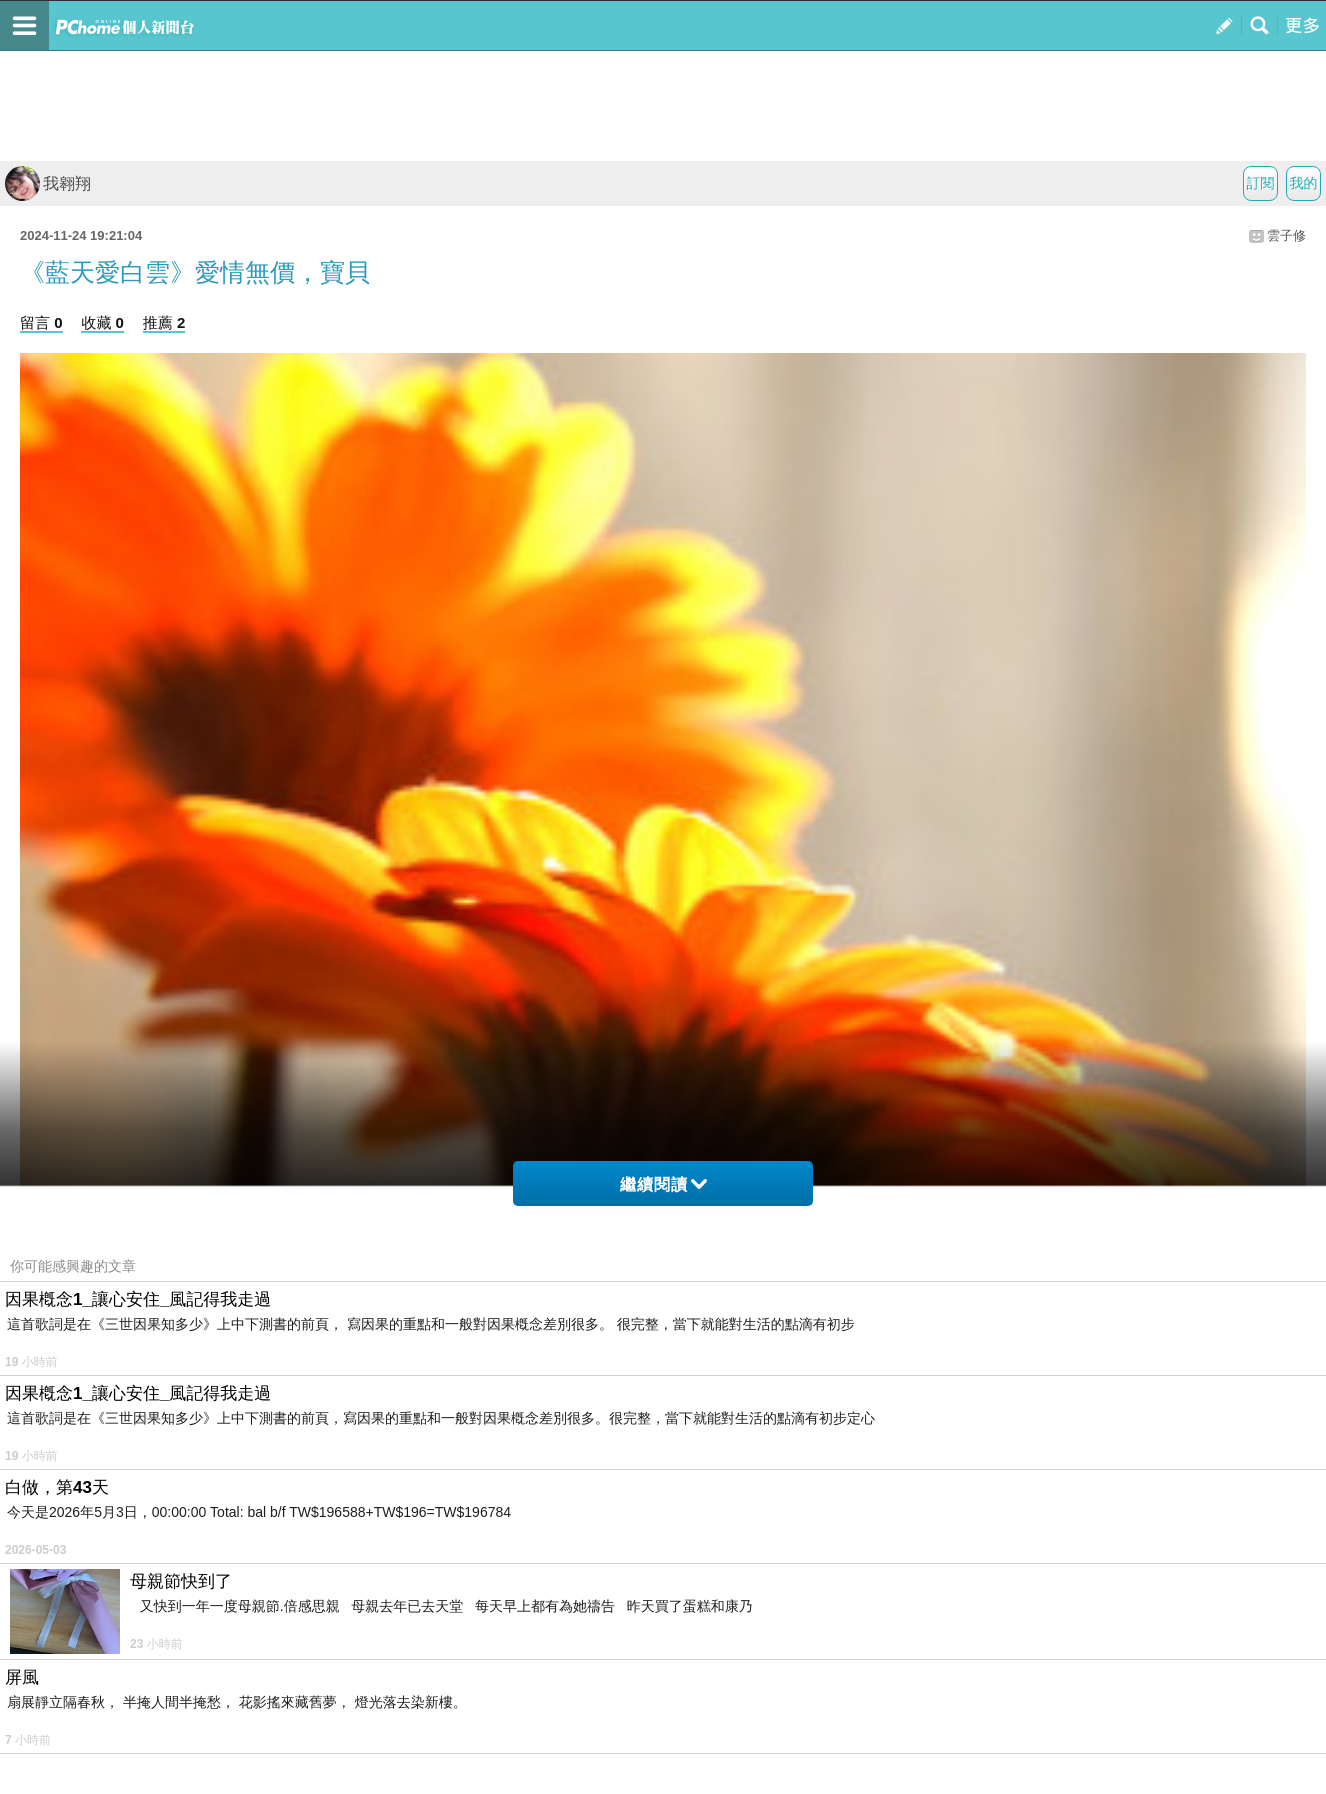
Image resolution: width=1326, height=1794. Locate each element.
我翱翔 (48, 183)
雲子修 (1286, 235)
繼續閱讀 (663, 1184)
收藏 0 (102, 322)
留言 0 (41, 322)
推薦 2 (164, 322)
